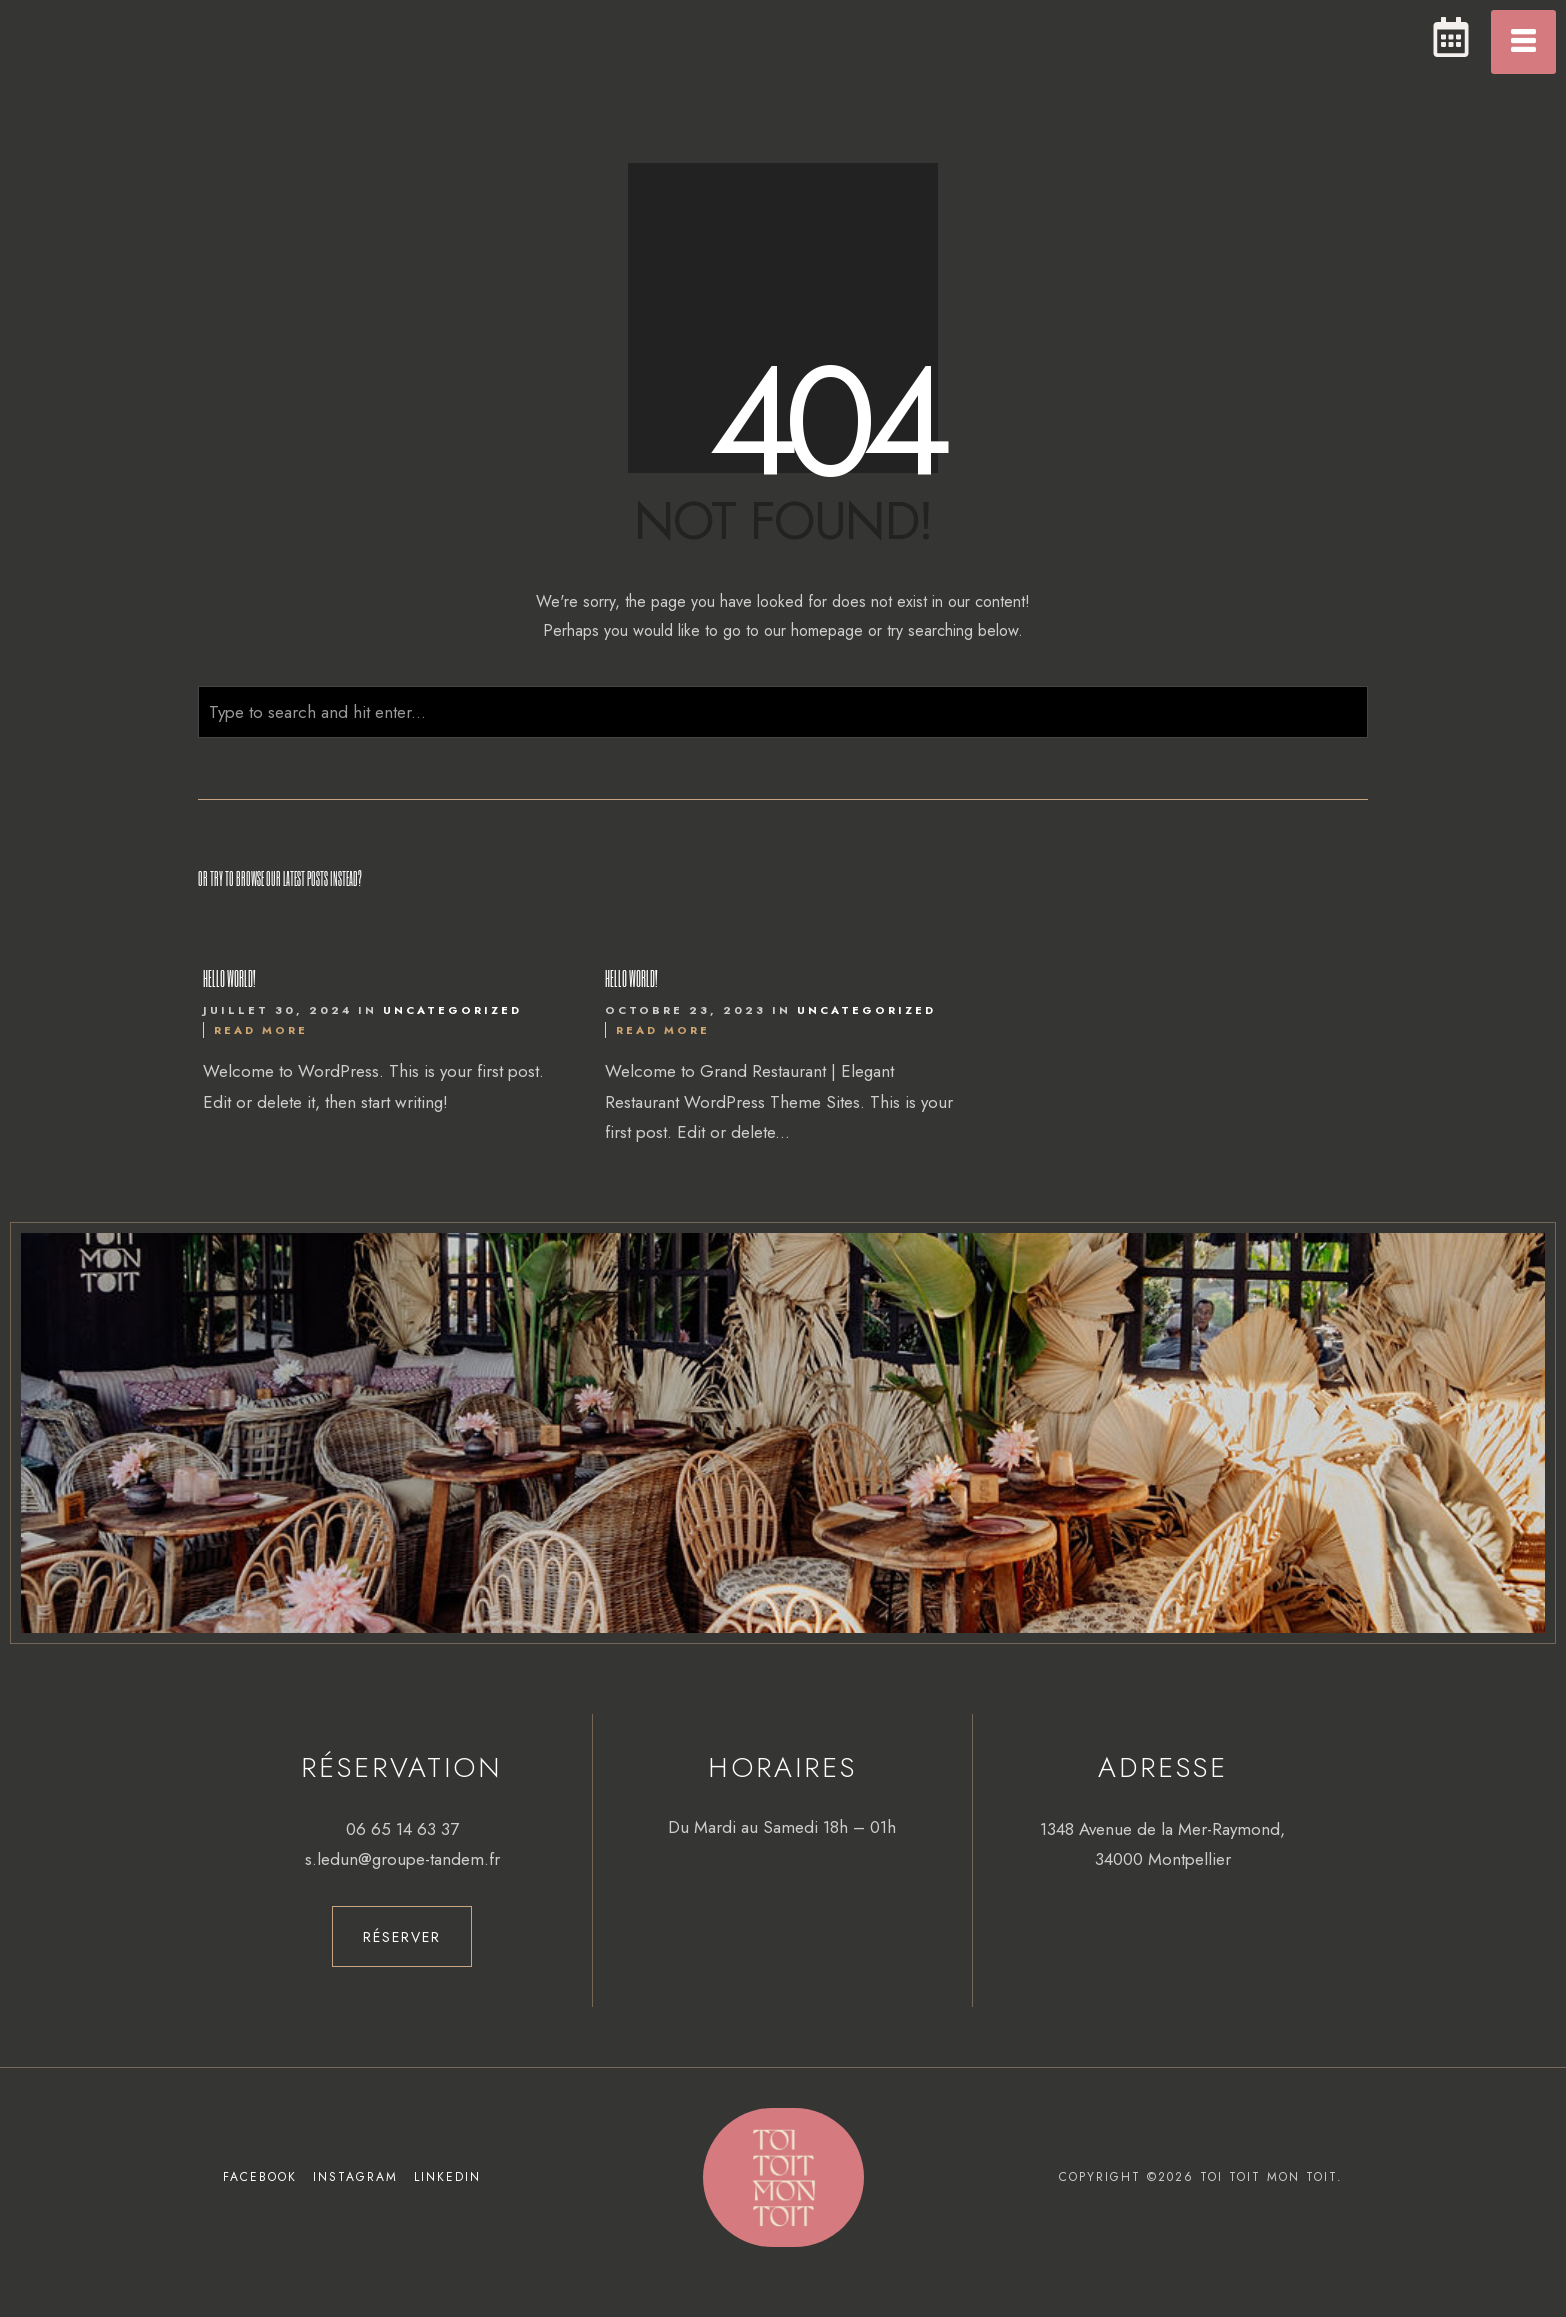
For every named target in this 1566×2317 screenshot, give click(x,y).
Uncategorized (452, 1010)
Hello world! (229, 978)
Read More (261, 1030)
